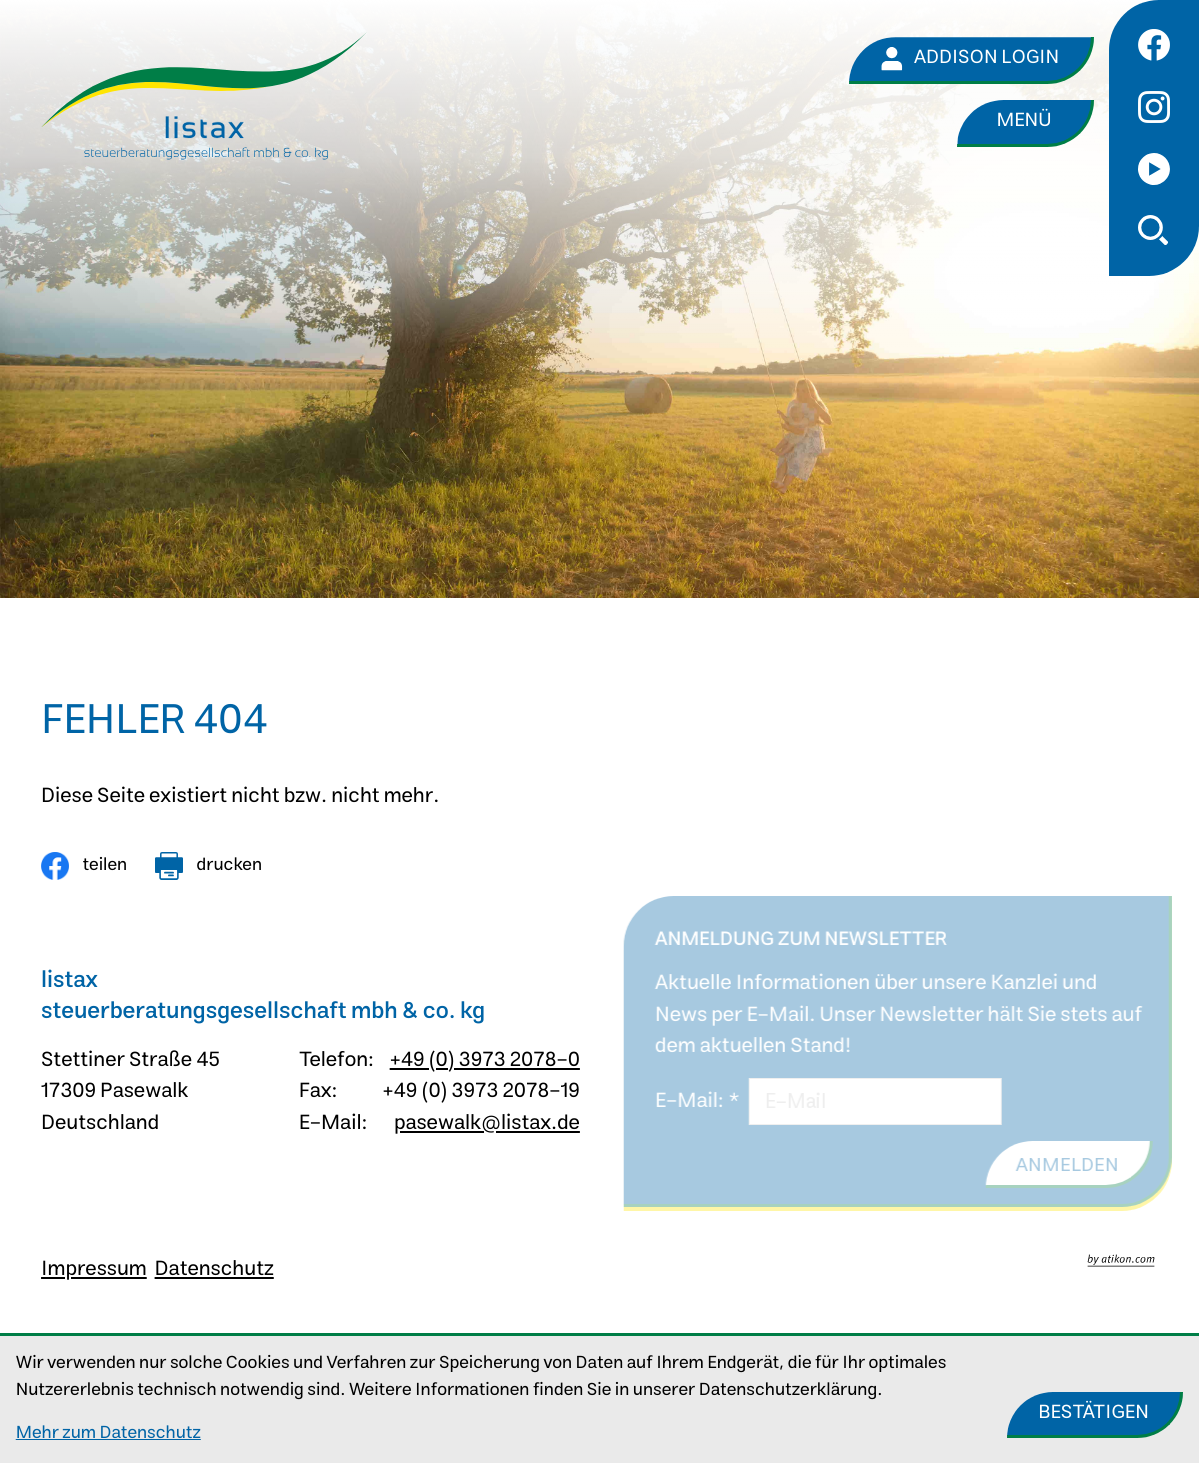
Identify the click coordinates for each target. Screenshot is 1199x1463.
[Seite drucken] (208, 866)
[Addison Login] (971, 60)
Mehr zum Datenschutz (108, 1433)
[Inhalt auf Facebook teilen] (84, 866)
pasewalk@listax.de (487, 1123)
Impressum (94, 1269)
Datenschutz (214, 1269)
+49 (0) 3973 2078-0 (485, 1060)
